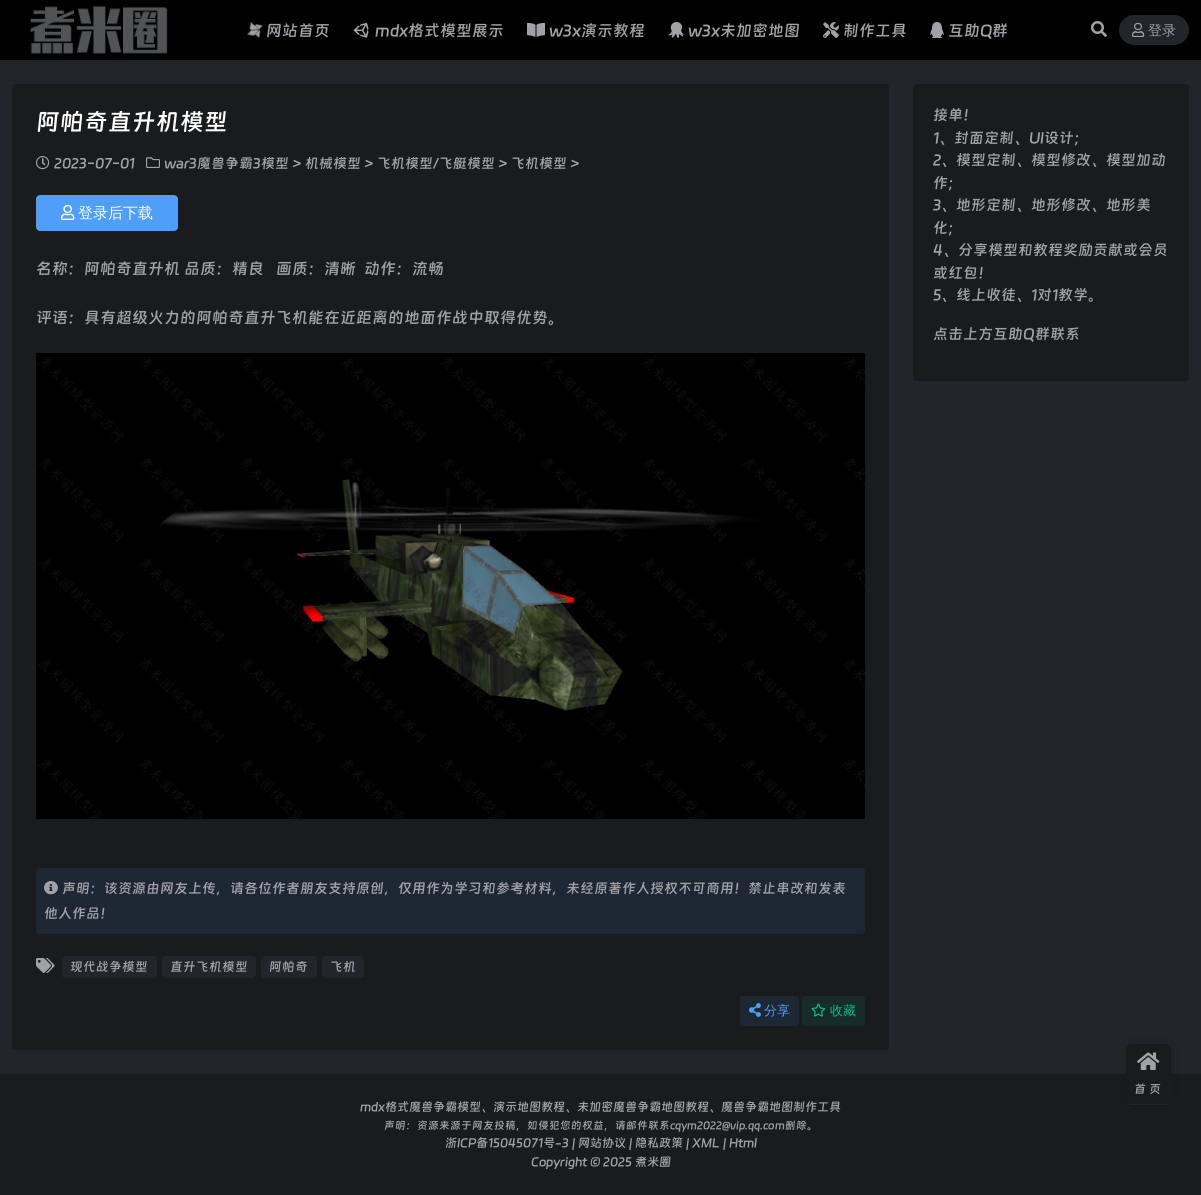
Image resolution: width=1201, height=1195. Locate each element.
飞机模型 (539, 163)
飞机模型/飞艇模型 (436, 163)
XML (706, 1142)
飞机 (343, 966)
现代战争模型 (109, 966)
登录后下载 (107, 213)
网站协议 (602, 1142)
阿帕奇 (288, 966)
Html (743, 1142)
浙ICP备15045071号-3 (507, 1142)
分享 (769, 1010)
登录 (1154, 30)
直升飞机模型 (209, 966)
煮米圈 (653, 1161)
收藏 (833, 1010)
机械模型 (333, 163)
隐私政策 (659, 1142)
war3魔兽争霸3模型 (226, 163)
